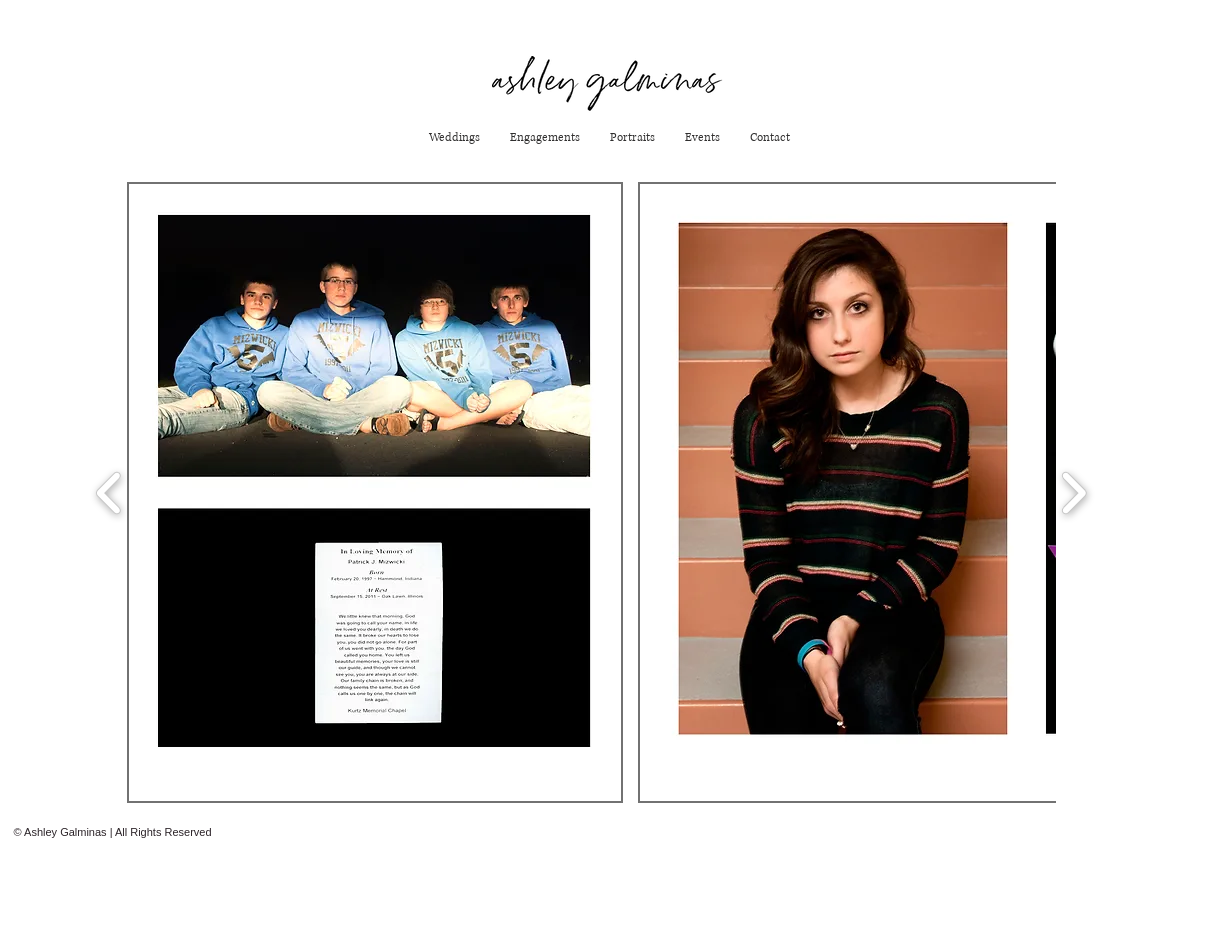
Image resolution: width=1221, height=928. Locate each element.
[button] (375, 492)
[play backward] (109, 492)
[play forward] (1073, 492)
